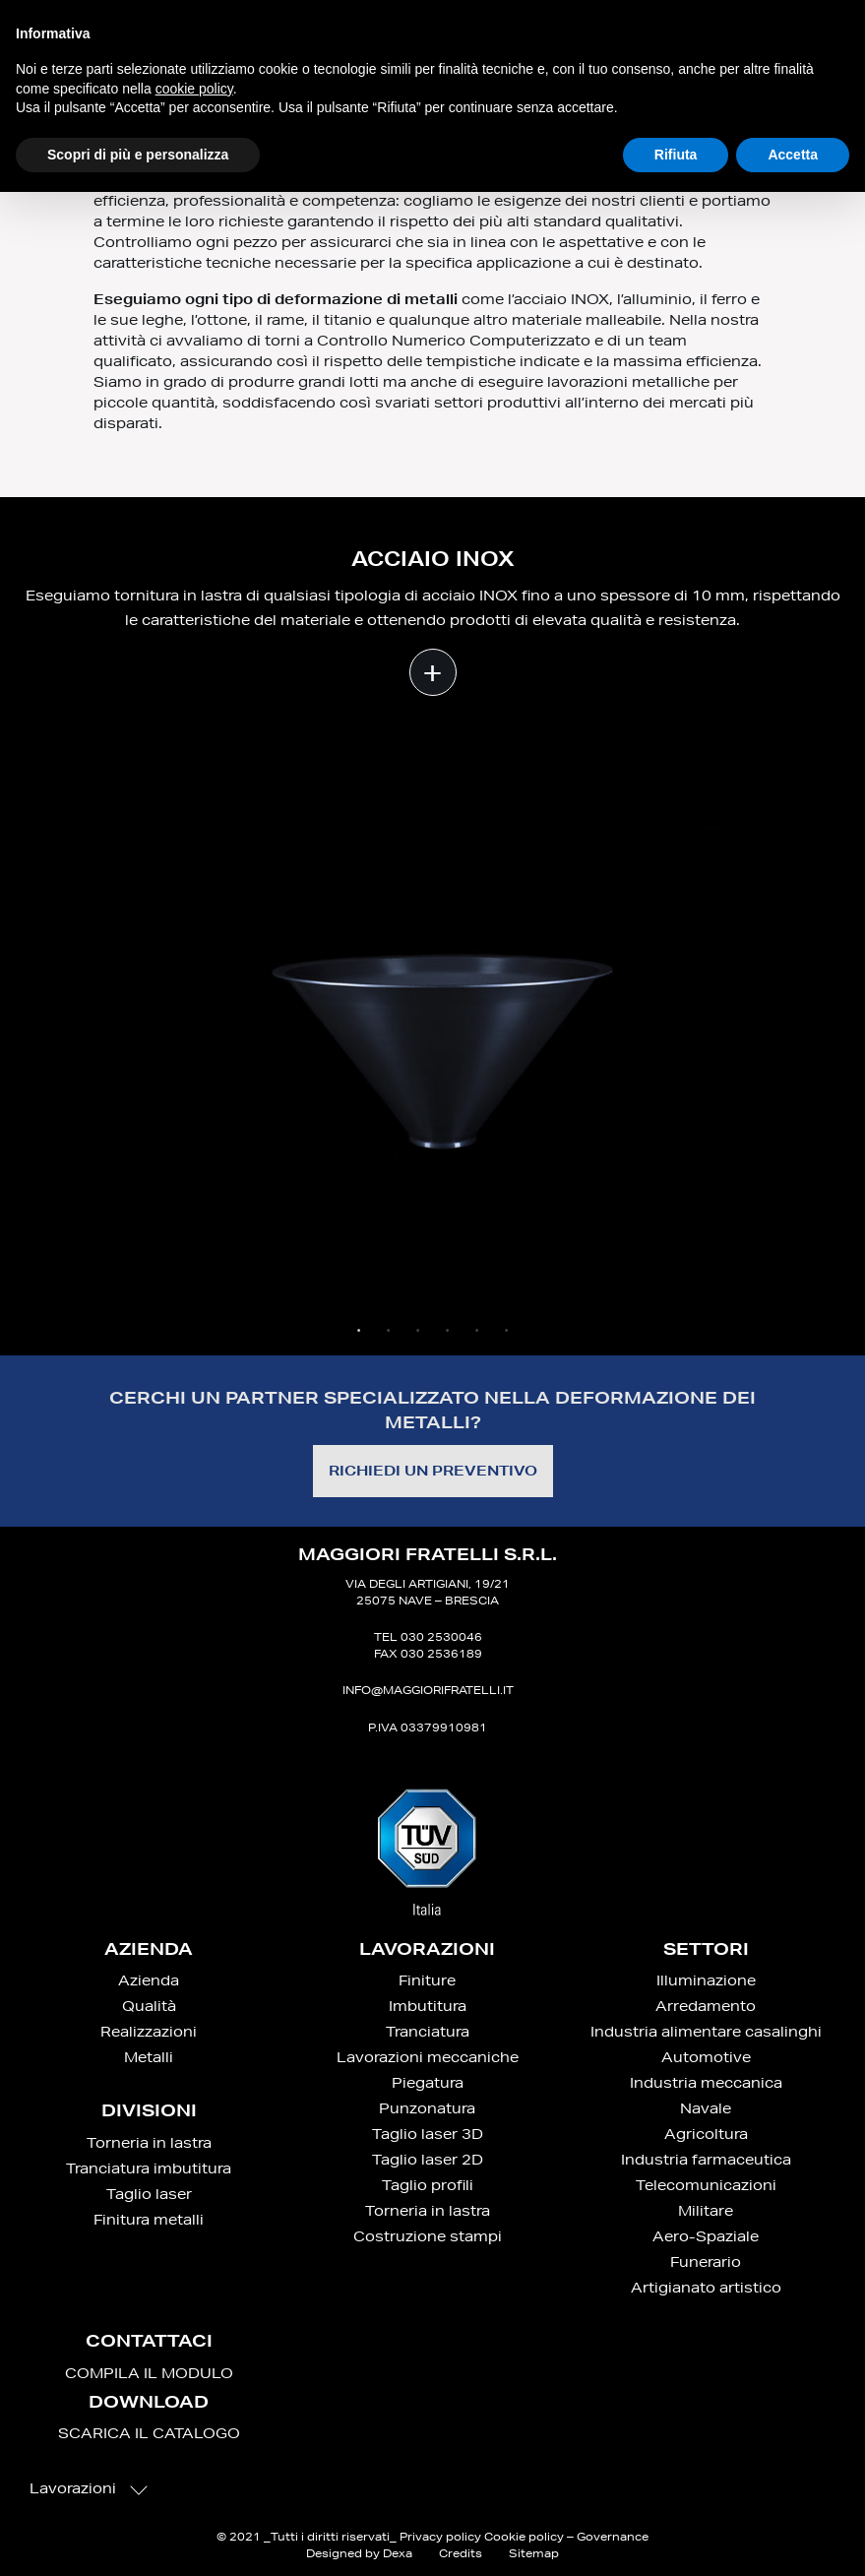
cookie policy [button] (194, 88)
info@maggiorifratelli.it (428, 1689)
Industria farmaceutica (706, 2159)
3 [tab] (418, 1331)
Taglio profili (427, 2185)
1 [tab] (359, 1331)
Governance (613, 2536)
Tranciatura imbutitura (148, 2168)
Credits (460, 2552)
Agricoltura (706, 2134)
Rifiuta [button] (676, 154)
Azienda (148, 1980)
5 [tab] (477, 1331)
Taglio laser (149, 2194)
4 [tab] (448, 1331)
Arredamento (705, 2006)
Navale (705, 2108)
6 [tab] (507, 1331)
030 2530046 (441, 1636)
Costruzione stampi (427, 2236)
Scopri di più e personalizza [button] (137, 154)
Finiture (427, 1980)
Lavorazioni (89, 2488)
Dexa (397, 2552)
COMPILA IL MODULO (149, 2373)
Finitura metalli (148, 2220)
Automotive (706, 2057)
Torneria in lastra (149, 2143)
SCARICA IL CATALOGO (149, 2433)
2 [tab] (389, 1331)
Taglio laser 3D (427, 2134)
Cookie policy (524, 2536)
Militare (705, 2211)
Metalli (148, 2057)
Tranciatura (427, 2032)
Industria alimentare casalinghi (706, 2032)
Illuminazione (706, 1980)
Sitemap (534, 2552)
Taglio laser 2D (427, 2159)
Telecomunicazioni (706, 2185)
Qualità (149, 2006)
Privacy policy (440, 2536)
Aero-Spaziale (705, 2236)
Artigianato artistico (706, 2287)
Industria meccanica (706, 2083)
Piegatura (427, 2083)
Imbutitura (427, 2006)
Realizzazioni (148, 2032)
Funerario (705, 2262)
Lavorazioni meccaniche (428, 2057)
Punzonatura (427, 2108)
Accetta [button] (793, 154)
